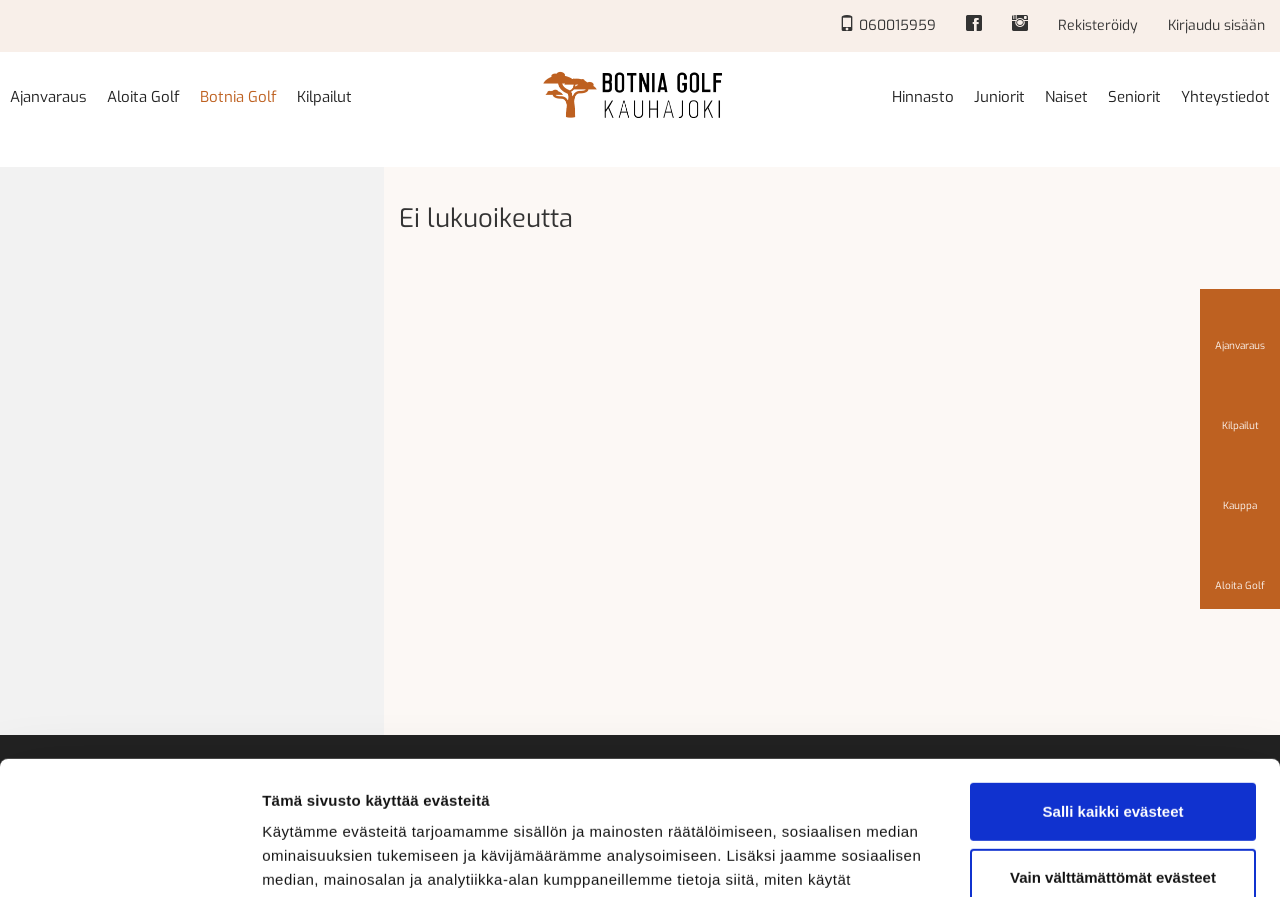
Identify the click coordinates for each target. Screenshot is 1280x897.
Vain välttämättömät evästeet (1113, 751)
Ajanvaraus (48, 97)
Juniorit (999, 97)
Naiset (1066, 97)
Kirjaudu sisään (1216, 25)
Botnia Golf (238, 97)
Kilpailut (324, 97)
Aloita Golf (143, 97)
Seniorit (1134, 97)
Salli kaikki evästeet (1113, 686)
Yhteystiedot (1225, 97)
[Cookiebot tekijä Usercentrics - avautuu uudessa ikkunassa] (129, 858)
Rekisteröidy (1098, 25)
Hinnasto (923, 97)
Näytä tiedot (305, 857)
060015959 (887, 25)
